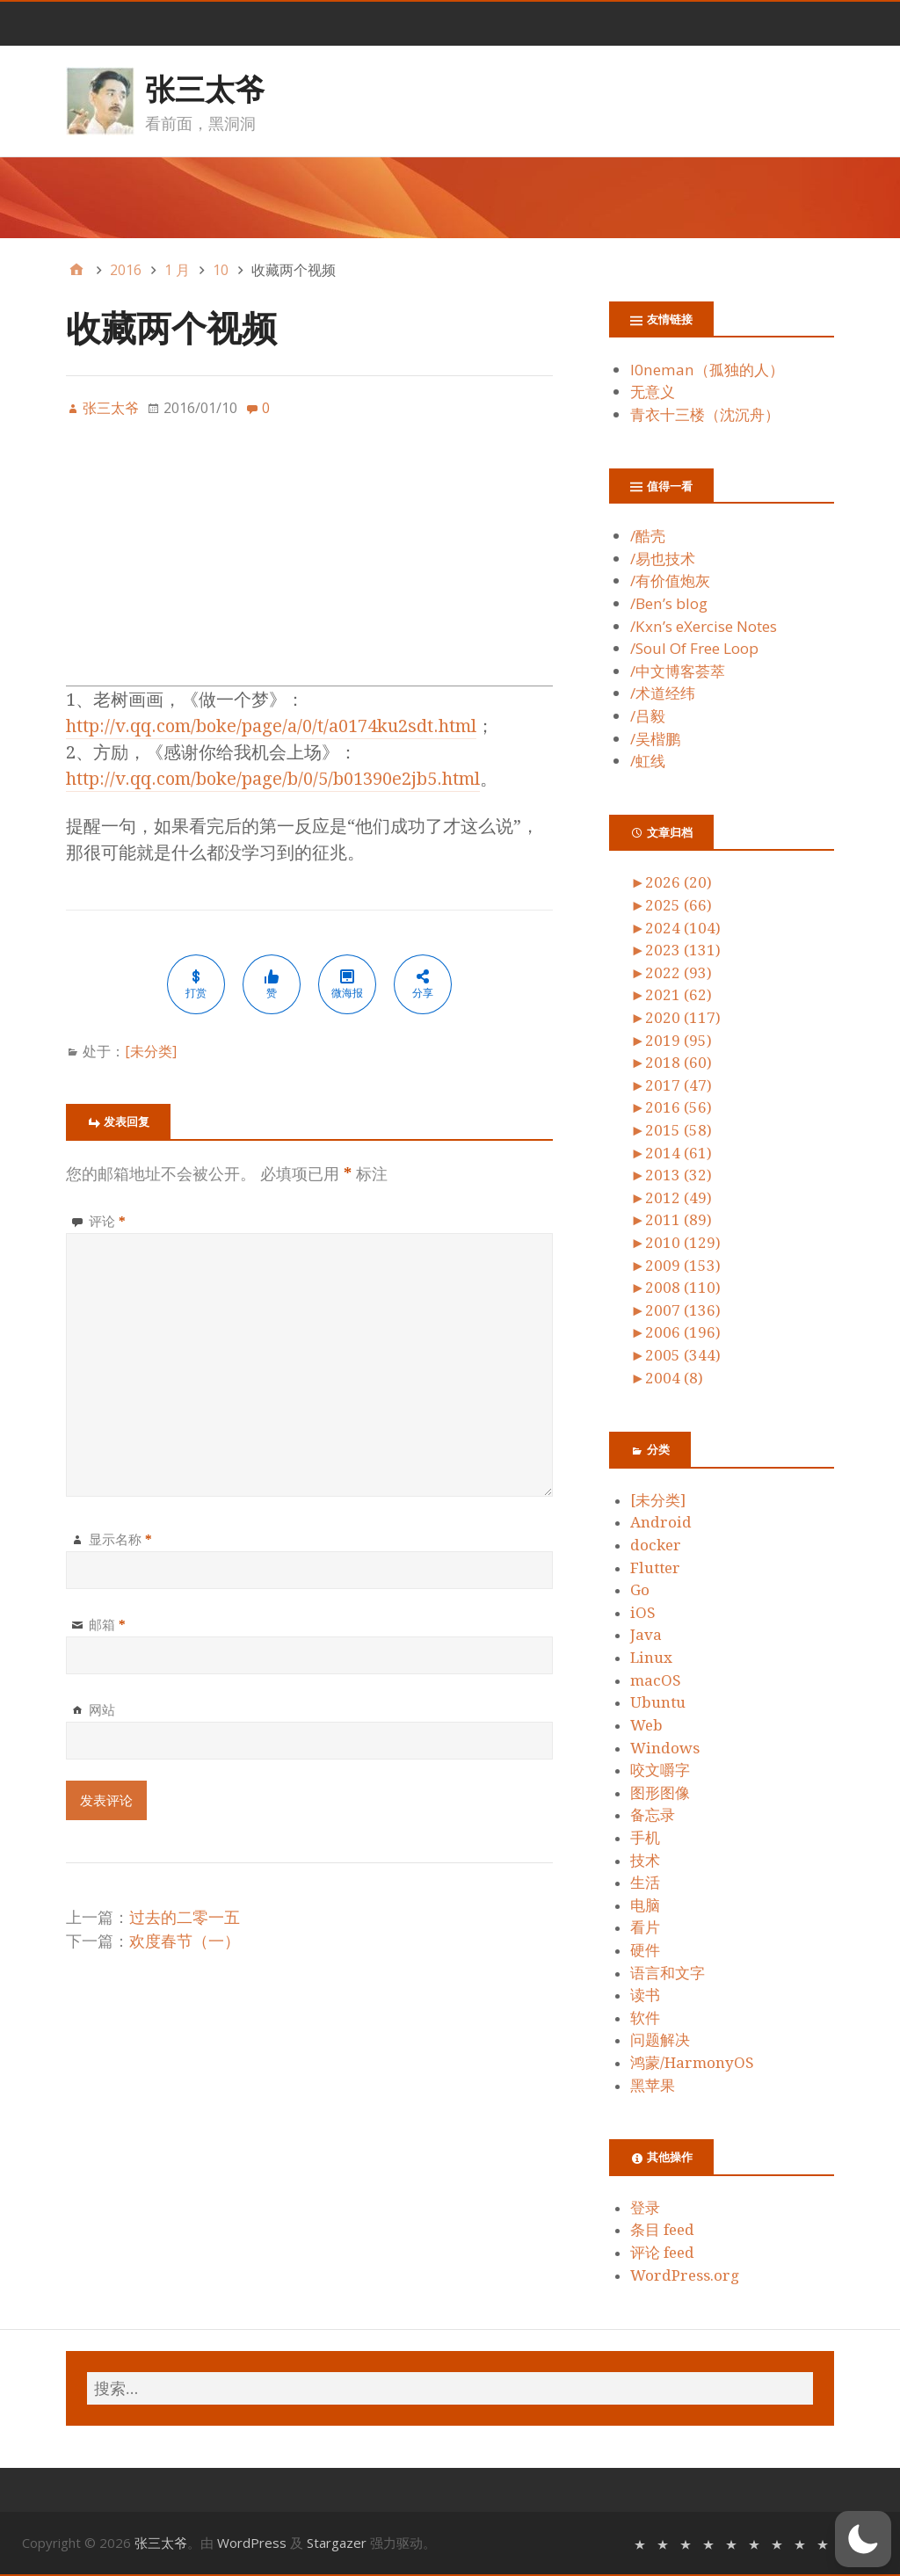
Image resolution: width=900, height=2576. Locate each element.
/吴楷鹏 (655, 739)
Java (646, 1635)
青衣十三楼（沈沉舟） (705, 414)
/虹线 (647, 761)
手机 (645, 1838)
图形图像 (660, 1793)
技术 (645, 1860)
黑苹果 (652, 2085)
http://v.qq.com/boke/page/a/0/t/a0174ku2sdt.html (271, 726)
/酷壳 (647, 536)
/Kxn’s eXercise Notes (703, 626)
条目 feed (662, 2230)
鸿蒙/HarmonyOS (692, 2063)
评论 (107, 1221)
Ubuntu (658, 1702)
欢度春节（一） (184, 1941)
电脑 (645, 1905)
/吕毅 (647, 716)
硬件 (645, 1950)
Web (646, 1725)
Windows (665, 1748)
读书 (645, 1995)
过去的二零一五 (184, 1917)
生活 (645, 1882)
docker (655, 1545)
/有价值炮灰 (670, 580)
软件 (645, 2018)
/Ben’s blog (669, 603)
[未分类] (151, 1051)
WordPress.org (684, 2275)
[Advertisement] (309, 562)
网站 (102, 1709)
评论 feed (662, 2252)
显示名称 (120, 1539)
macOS (655, 1680)
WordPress (252, 2542)
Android (661, 1522)
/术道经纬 (662, 693)
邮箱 (107, 1624)
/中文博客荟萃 (677, 671)
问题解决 (660, 2040)
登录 (645, 2208)
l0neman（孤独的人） (707, 369)
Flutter (655, 1568)
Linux (651, 1657)
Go (640, 1590)
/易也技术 (662, 558)
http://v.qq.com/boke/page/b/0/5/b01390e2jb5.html (273, 778)
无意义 (652, 391)
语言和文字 (667, 1973)
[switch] (863, 2539)
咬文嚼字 (660, 1770)
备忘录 (652, 1815)
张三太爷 (205, 89)
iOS (643, 1613)
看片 (645, 1927)
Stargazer (337, 2542)
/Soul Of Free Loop (694, 648)
